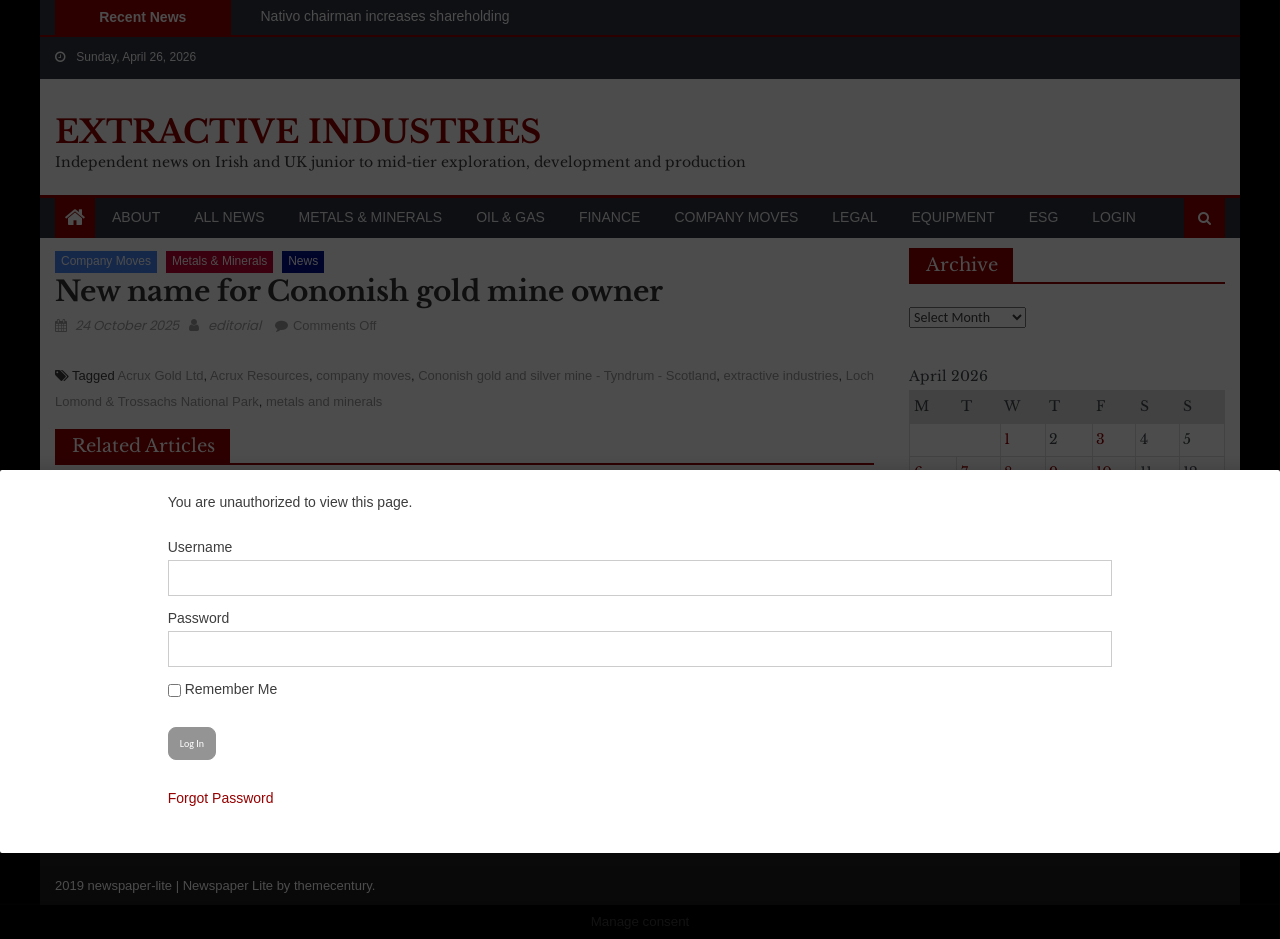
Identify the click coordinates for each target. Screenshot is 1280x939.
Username (242, 547)
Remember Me (264, 689)
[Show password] (1044, 649)
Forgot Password (263, 798)
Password (240, 618)
